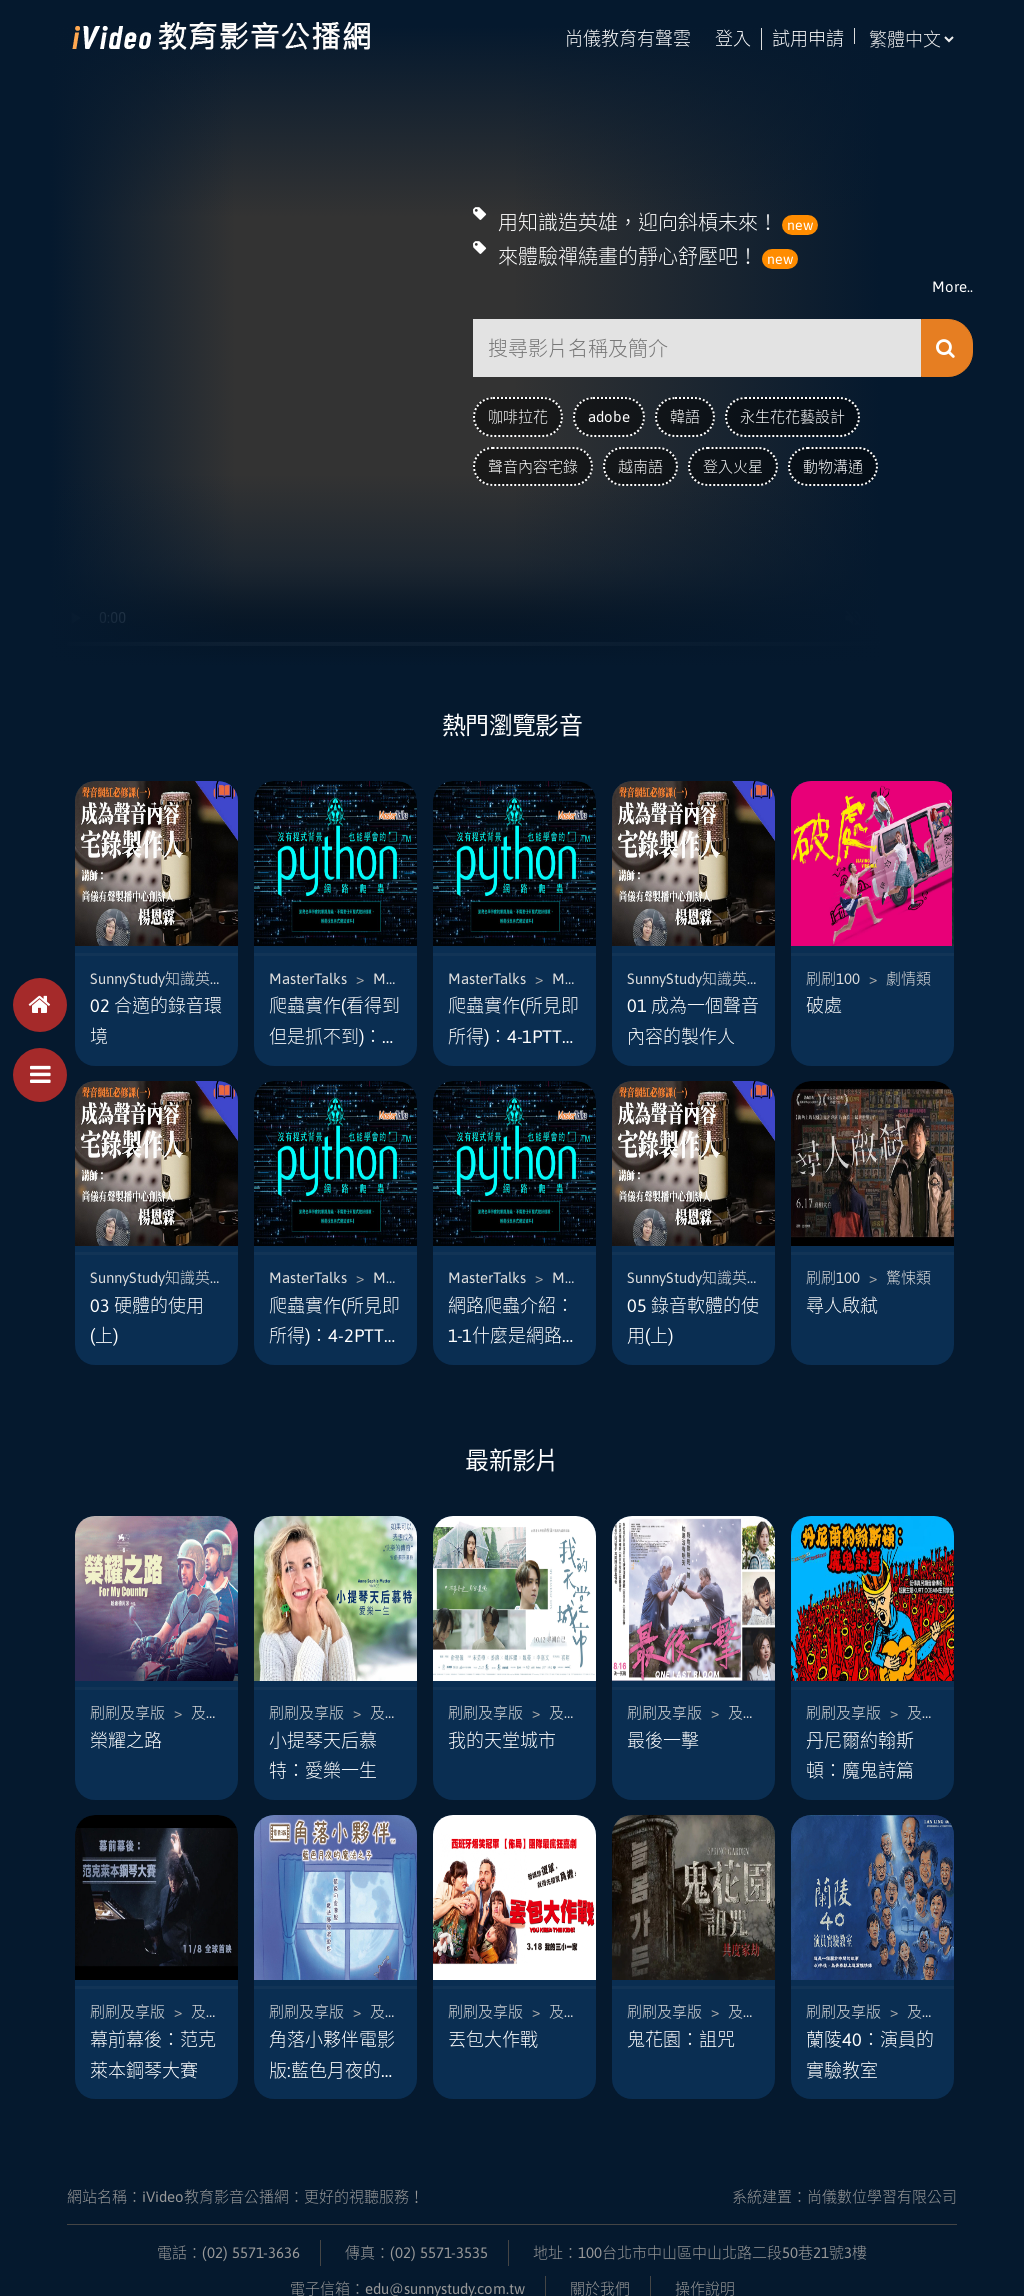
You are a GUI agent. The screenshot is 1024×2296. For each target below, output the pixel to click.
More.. (952, 280)
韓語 (685, 410)
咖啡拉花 (518, 410)
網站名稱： (245, 2170)
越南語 (640, 460)
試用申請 (808, 38)
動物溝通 (833, 460)
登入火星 (733, 460)
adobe (609, 410)
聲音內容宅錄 (533, 460)
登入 (733, 38)
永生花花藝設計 (792, 410)
